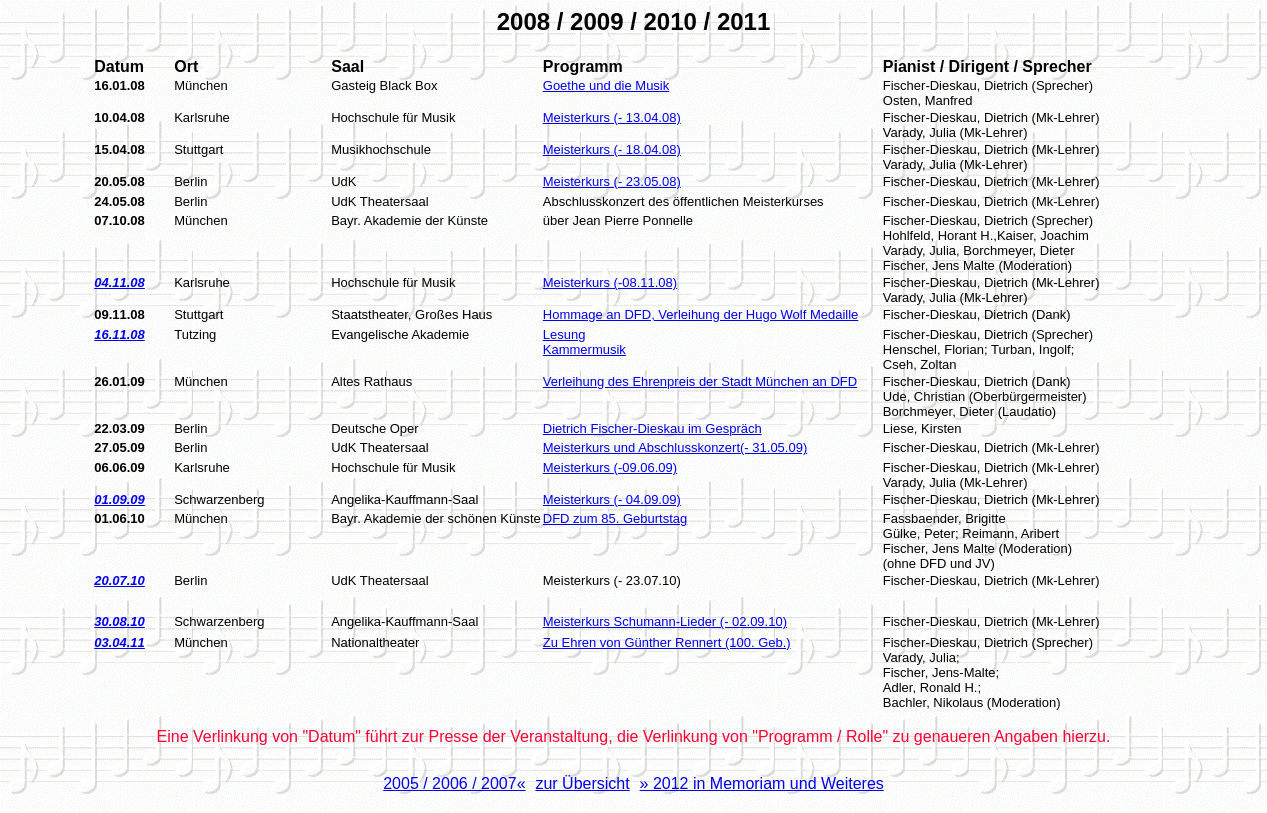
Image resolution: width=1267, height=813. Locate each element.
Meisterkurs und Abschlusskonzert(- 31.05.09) (675, 447)
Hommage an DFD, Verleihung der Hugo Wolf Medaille (701, 314)
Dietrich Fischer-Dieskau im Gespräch (652, 428)
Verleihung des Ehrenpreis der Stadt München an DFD (700, 381)
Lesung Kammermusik (584, 342)
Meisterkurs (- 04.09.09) (612, 499)
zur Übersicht (582, 783)
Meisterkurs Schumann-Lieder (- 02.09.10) (665, 621)
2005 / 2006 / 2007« (454, 783)
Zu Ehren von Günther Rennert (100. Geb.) (667, 642)
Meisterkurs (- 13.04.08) (612, 117)
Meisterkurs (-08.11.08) (610, 282)
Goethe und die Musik (606, 85)
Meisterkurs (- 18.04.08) (612, 149)
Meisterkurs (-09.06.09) (610, 467)
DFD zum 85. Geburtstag (615, 518)
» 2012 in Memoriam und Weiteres (762, 783)
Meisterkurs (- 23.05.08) (612, 181)
